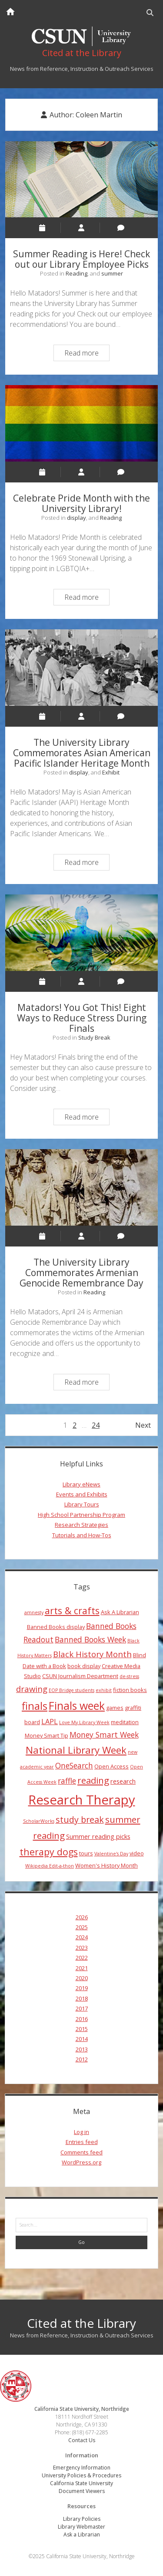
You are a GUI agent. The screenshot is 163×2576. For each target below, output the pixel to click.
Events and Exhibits (81, 1494)
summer (112, 273)
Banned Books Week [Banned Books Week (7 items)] (90, 1639)
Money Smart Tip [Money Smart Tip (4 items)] (46, 1735)
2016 (82, 2019)
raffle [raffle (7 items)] (67, 1780)
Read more (86, 354)
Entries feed (82, 2142)
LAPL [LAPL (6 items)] (49, 1721)
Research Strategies (81, 1525)
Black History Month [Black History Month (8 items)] (92, 1654)
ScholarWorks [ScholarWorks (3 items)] (38, 1821)
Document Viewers (82, 2491)
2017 (82, 2008)
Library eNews (81, 1484)
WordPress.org (81, 2162)
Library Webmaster (81, 2526)
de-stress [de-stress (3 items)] (129, 1676)
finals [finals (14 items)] (34, 1706)
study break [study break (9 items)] (80, 1819)
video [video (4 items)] (137, 1853)
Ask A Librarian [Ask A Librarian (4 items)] (120, 1612)
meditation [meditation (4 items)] (125, 1722)
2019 (82, 1988)
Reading (76, 273)
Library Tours (81, 1504)
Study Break (94, 1037)
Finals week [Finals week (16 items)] (77, 1705)
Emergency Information (81, 2467)
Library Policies (81, 2519)
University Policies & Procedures (81, 2475)
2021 (82, 1968)
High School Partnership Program (81, 1515)
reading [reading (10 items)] (93, 1780)
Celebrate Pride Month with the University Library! (81, 423)
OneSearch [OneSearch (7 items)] (74, 1765)
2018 (82, 1998)
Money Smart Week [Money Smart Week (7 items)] (104, 1734)
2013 (82, 2049)
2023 (82, 1947)
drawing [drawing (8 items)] (31, 1688)
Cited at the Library (81, 2323)
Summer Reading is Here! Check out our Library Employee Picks (81, 179)
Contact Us (81, 2440)
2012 (82, 2059)
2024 (82, 1937)
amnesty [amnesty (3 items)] (33, 1612)
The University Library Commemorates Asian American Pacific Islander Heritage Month (81, 667)
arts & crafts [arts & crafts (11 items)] (72, 1610)
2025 (82, 1927)
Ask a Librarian (81, 2534)
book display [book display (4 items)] (83, 1666)
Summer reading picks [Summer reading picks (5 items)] (98, 1836)
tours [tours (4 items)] (86, 1853)
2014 (82, 2039)
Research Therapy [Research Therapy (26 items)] (81, 1799)
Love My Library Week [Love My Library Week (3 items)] (84, 1722)
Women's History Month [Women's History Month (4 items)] (106, 1865)
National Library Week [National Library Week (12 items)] (76, 1749)
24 (96, 1425)
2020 (82, 1978)
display (76, 518)
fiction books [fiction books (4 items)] (130, 1690)
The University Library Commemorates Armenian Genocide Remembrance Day (81, 1187)
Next (143, 1425)
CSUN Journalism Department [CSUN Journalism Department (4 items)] (80, 1676)
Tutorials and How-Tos (81, 1535)
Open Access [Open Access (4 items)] (111, 1766)
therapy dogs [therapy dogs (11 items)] (49, 1851)
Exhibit (111, 772)
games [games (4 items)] (114, 1708)
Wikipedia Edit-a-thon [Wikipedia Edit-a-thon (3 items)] (49, 1866)
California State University (81, 2483)
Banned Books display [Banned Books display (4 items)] (56, 1627)
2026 (82, 1917)
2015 (82, 2029)
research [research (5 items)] (123, 1781)
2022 (82, 1957)
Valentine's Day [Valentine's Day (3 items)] (111, 1854)
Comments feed (81, 2152)
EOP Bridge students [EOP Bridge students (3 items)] (71, 1690)
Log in (81, 2132)
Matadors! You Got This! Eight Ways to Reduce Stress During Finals (81, 932)
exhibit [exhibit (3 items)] (104, 1690)
